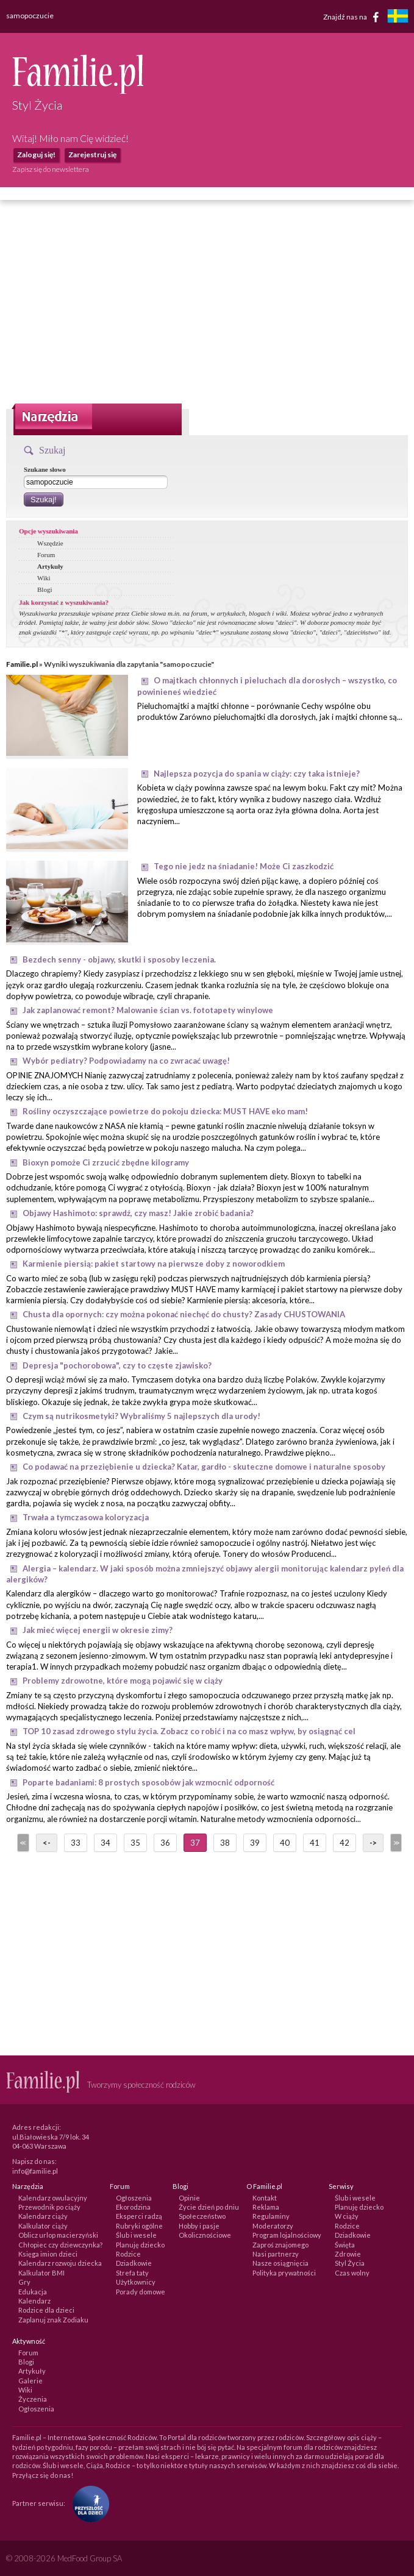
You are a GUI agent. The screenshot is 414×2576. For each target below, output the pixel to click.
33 (75, 1843)
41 (314, 1843)
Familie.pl (22, 664)
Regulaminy (271, 2216)
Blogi (44, 589)
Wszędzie (50, 543)
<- (47, 1843)
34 (105, 1843)
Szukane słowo (45, 469)
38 (225, 1843)
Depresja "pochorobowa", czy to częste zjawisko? (117, 1365)
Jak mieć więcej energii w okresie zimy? (98, 1630)
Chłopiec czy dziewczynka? (60, 2245)
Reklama (265, 2207)
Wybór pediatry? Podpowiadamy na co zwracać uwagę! (126, 1061)
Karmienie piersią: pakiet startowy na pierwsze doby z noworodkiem (154, 1263)
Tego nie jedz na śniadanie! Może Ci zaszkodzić (244, 866)
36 (165, 1843)
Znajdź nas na (353, 17)
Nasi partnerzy (275, 2254)
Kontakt (264, 2198)
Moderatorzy (272, 2226)
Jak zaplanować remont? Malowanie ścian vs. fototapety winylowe (148, 1010)
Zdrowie (348, 2254)
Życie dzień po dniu (209, 2207)
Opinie (189, 2198)
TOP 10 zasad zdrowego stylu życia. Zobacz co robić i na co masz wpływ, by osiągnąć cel (189, 1731)
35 (135, 1843)
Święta (345, 2245)
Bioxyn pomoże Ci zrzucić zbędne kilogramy (106, 1162)
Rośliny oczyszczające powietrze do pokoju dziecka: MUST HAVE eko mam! (165, 1111)
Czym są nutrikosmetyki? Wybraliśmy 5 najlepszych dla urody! (141, 1416)
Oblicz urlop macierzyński (58, 2235)
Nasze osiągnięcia (280, 2263)
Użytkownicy (135, 2282)
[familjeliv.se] (397, 17)
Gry (24, 2282)
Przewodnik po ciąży (49, 2207)
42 (344, 1843)
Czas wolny (352, 2273)
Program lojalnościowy (286, 2235)
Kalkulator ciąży (43, 2226)
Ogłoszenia (134, 2198)
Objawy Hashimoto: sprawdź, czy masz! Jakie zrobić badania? (138, 1213)
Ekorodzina (133, 2207)
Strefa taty (132, 2273)
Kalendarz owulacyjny (52, 2198)
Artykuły (50, 566)
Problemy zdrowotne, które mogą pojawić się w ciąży (123, 1680)
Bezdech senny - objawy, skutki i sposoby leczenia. (119, 959)
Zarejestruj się (92, 154)
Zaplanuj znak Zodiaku (53, 2320)
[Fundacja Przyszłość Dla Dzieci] (87, 2503)
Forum (46, 554)
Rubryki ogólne (139, 2226)
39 (255, 1843)
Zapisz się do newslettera (50, 169)
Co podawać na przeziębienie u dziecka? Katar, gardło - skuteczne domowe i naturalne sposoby (204, 1466)
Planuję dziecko (140, 2245)
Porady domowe (140, 2292)
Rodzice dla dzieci (46, 2310)
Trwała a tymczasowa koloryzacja (86, 1517)
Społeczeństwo (202, 2216)
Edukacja (32, 2292)
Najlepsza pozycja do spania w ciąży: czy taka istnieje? (257, 773)
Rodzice (128, 2254)
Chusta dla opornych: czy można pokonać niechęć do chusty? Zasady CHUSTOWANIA (184, 1314)
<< (22, 1843)
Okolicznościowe (205, 2235)
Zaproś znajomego (280, 2245)
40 (285, 1843)
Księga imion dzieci (47, 2254)
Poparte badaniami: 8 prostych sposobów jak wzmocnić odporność (148, 1782)
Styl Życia (350, 2263)
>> (395, 1843)
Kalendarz (34, 2301)
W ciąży (347, 2216)
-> (373, 1843)
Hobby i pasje (199, 2226)
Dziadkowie (134, 2263)
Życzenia (32, 2399)
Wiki (44, 578)
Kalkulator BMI (41, 2273)
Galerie (30, 2381)
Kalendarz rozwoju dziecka (60, 2263)
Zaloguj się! (36, 154)
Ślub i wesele (136, 2235)
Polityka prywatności (284, 2273)
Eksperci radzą (139, 2216)
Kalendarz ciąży (43, 2216)
